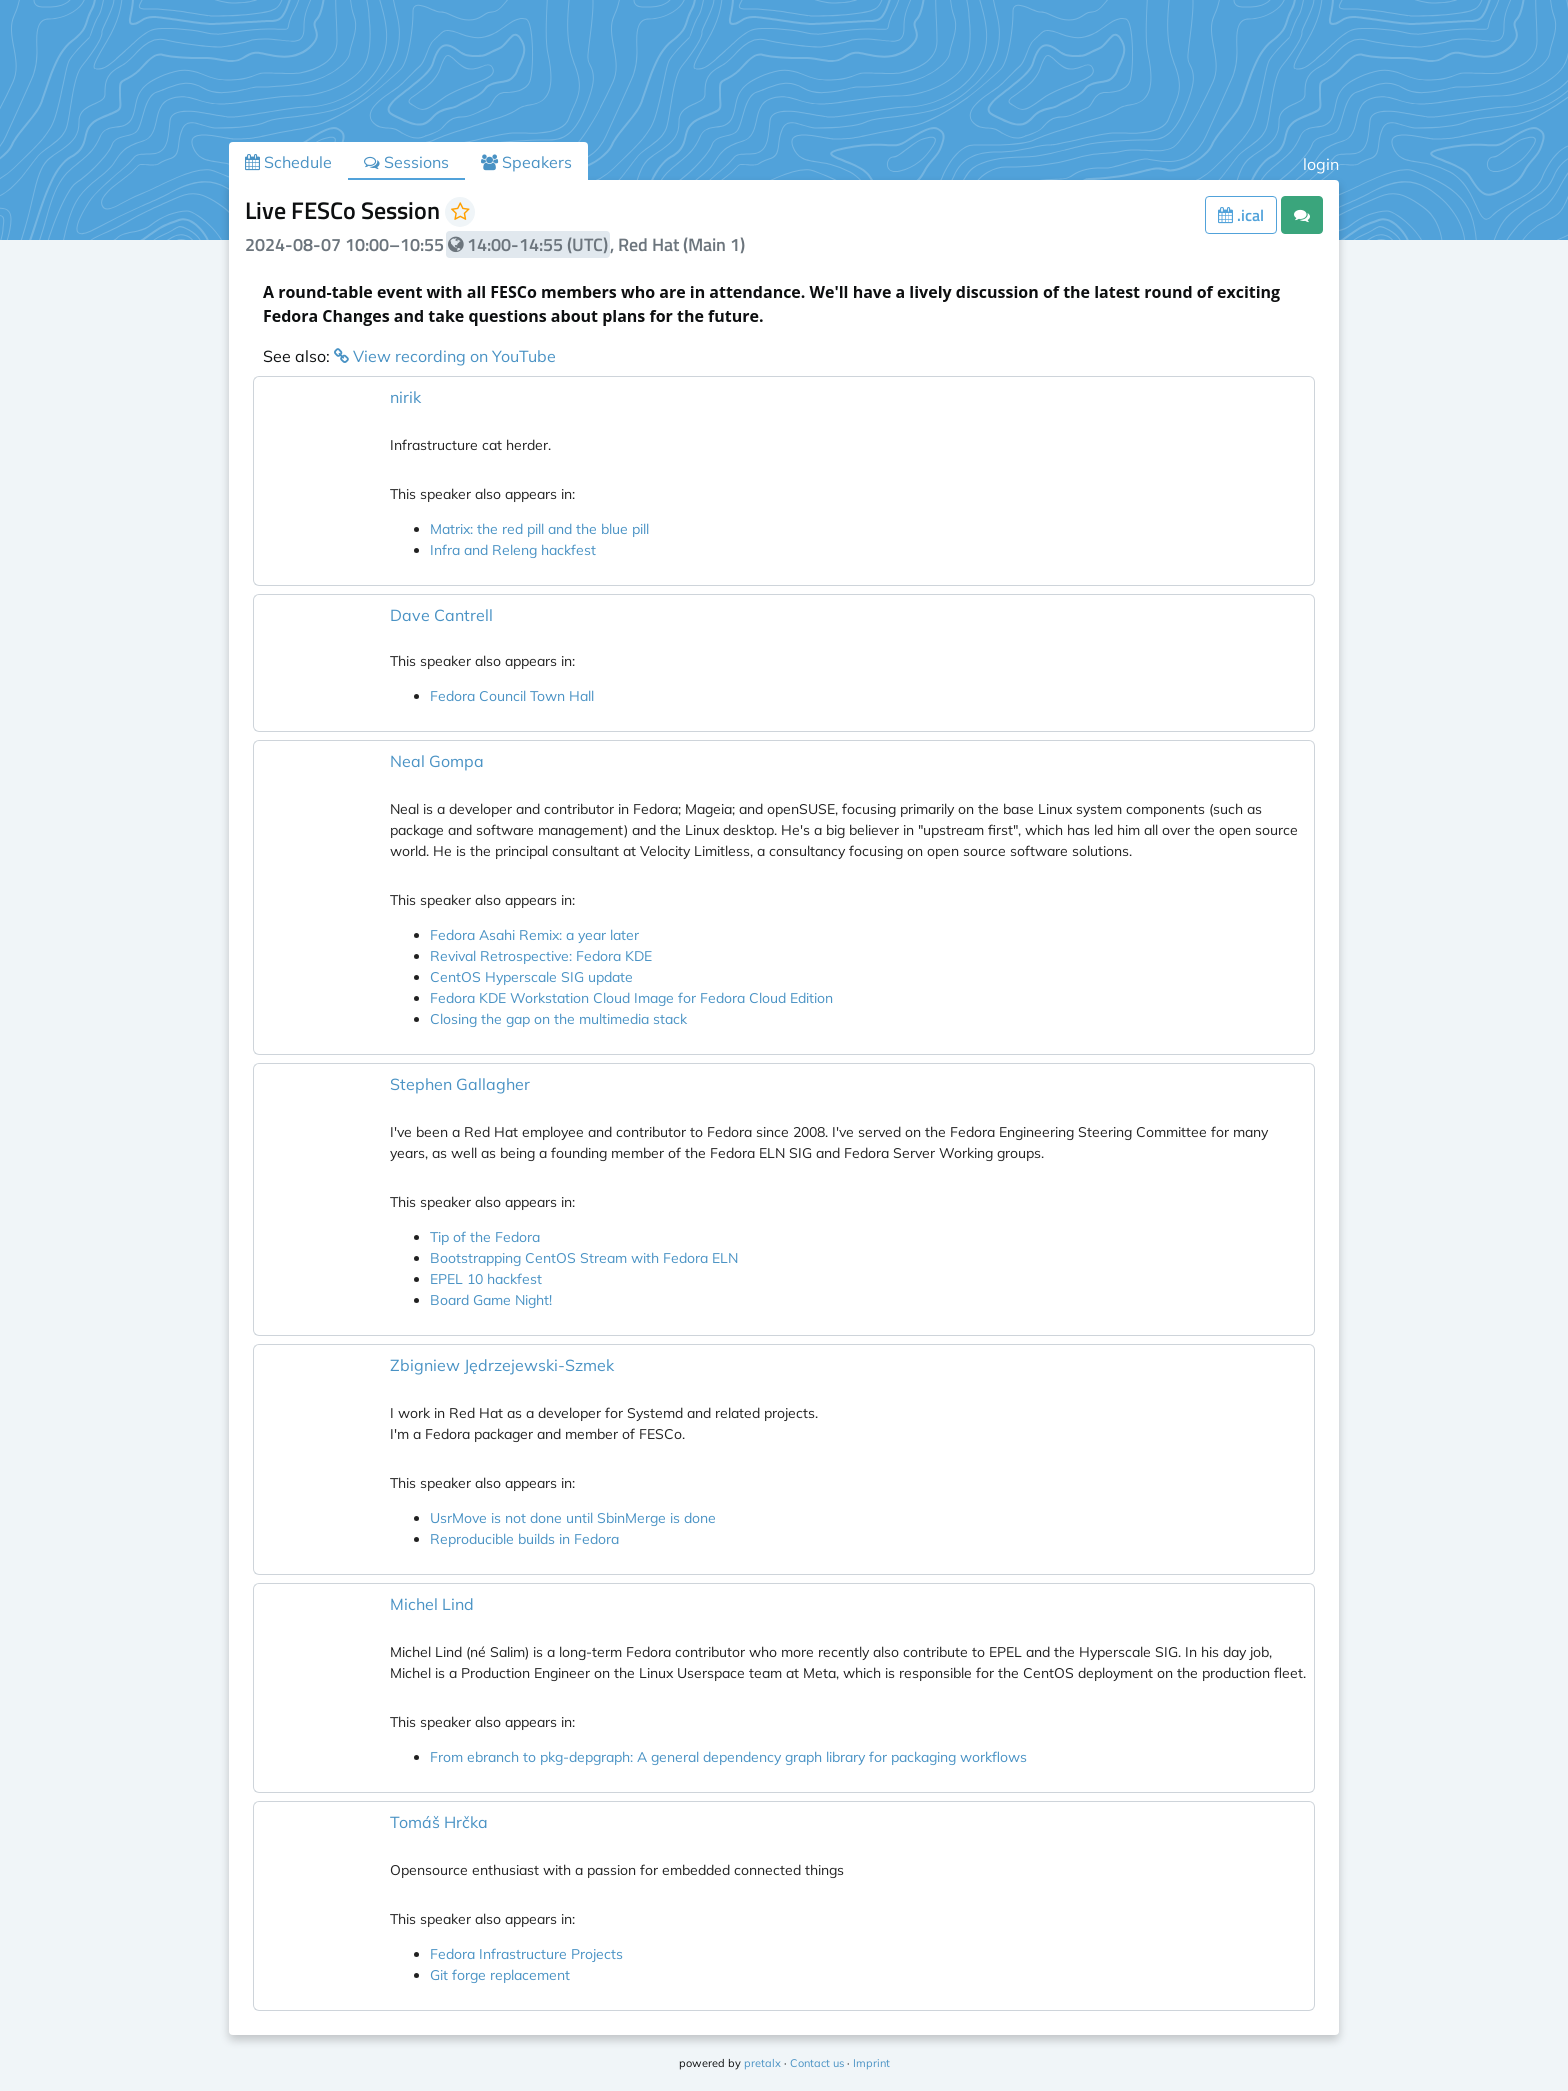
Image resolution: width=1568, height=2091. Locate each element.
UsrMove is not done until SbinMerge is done (573, 1518)
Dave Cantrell (441, 615)
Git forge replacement (500, 1975)
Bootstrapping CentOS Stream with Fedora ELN (584, 1258)
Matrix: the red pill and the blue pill (539, 529)
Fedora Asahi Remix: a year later (534, 935)
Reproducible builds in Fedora (524, 1539)
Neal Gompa (437, 761)
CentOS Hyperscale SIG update (531, 977)
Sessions (406, 162)
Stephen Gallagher (460, 1084)
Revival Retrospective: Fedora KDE (541, 956)
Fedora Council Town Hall (512, 696)
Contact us (817, 2063)
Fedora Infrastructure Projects (526, 1954)
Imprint (871, 2063)
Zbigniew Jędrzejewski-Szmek (502, 1365)
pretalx (762, 2063)
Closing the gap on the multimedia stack (558, 1019)
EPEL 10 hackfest (486, 1279)
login (1321, 164)
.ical (1241, 215)
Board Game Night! (491, 1300)
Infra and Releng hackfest (513, 550)
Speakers (526, 162)
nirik (405, 397)
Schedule (288, 162)
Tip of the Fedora (485, 1237)
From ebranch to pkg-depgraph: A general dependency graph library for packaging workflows (728, 1757)
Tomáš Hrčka (439, 1822)
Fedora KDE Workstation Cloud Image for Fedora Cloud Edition (631, 998)
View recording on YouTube (445, 356)
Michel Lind (432, 1604)
